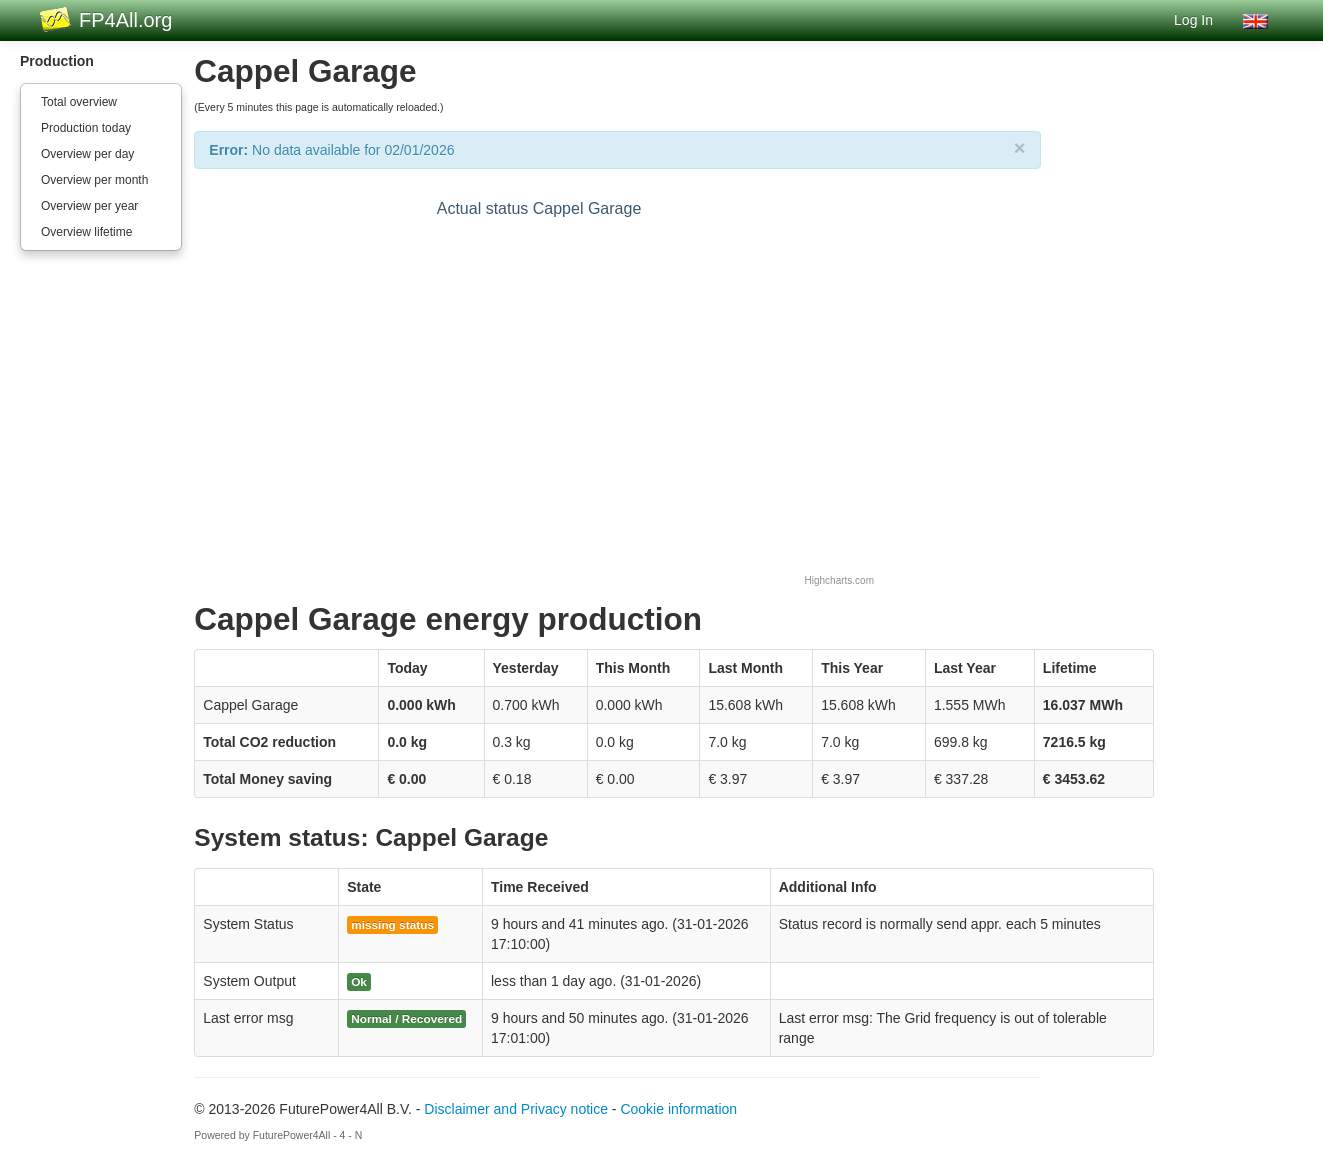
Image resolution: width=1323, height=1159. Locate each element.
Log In (1193, 20)
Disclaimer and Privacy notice (516, 1109)
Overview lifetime (86, 232)
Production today (86, 128)
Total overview (79, 102)
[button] (1255, 20)
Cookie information (678, 1109)
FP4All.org (125, 20)
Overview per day (87, 154)
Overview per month (94, 180)
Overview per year (89, 206)
